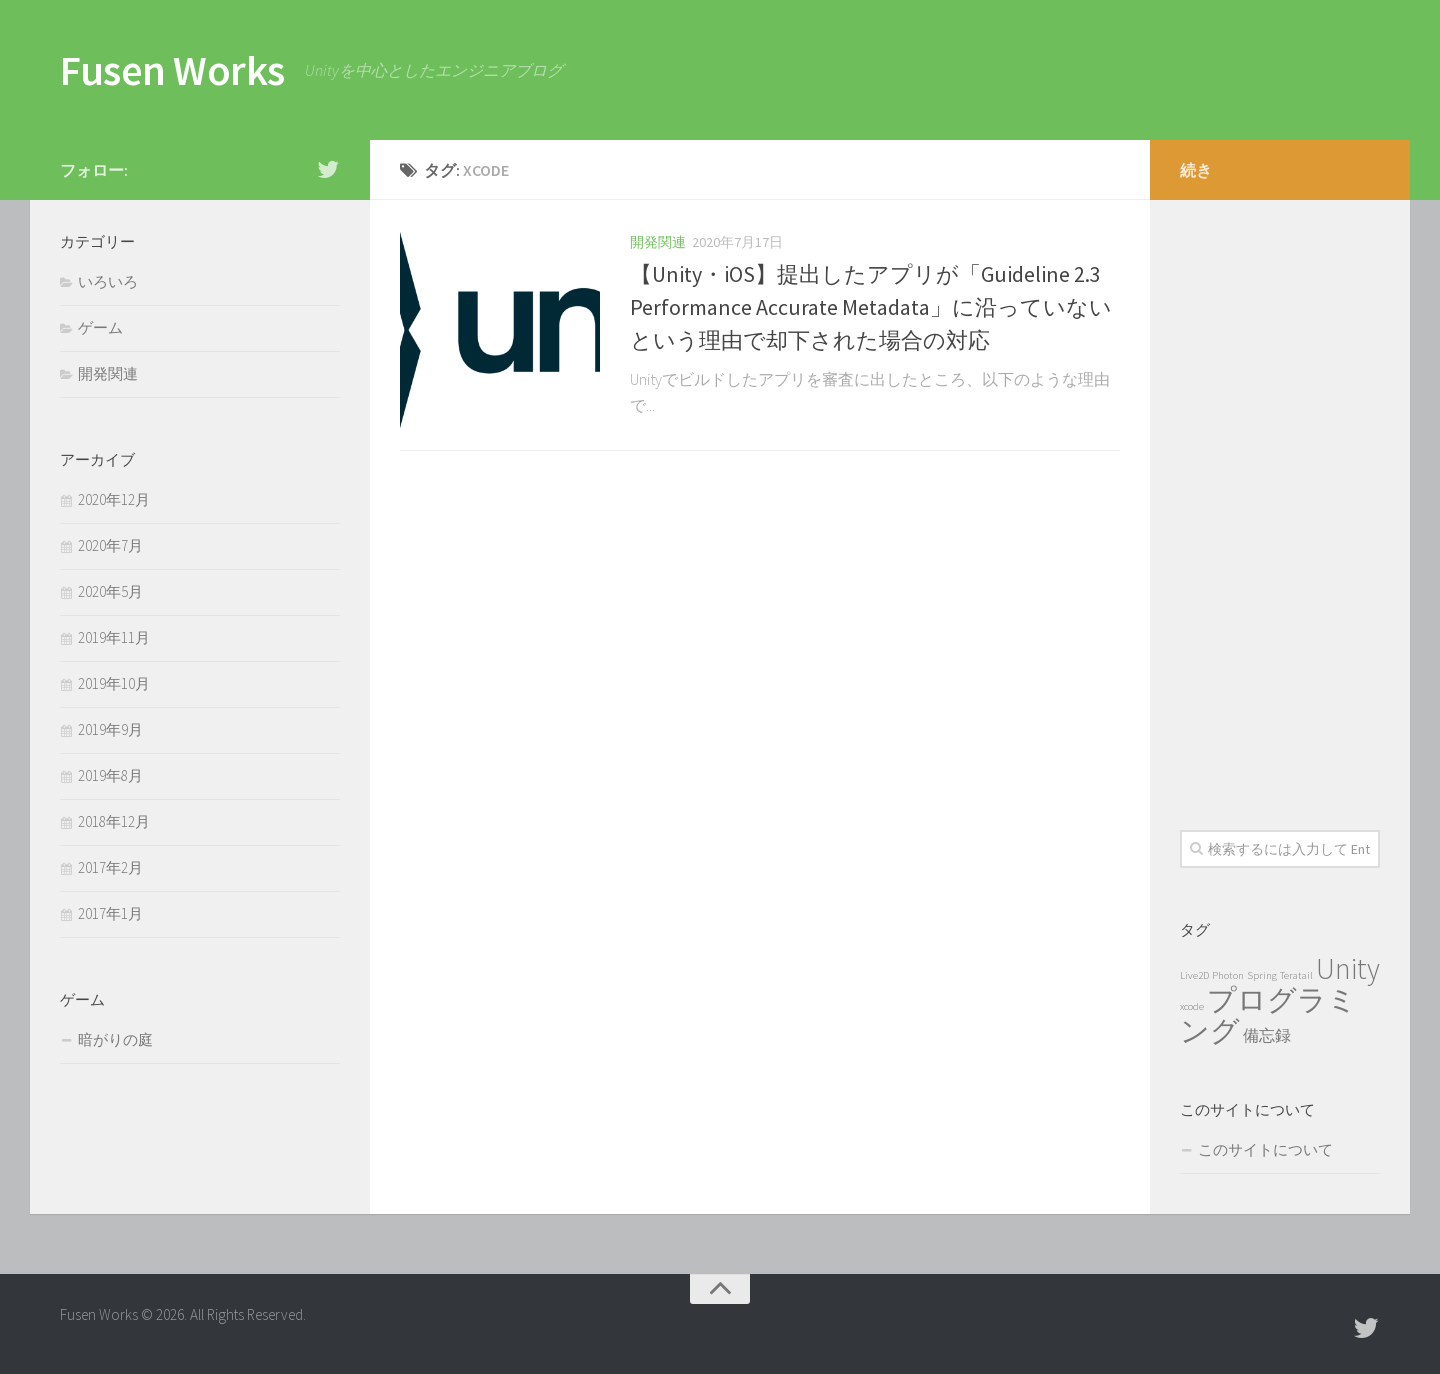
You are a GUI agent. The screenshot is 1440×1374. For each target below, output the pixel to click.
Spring (1262, 975)
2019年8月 (110, 775)
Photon (1228, 975)
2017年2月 (110, 867)
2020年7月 (110, 545)
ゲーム (100, 327)
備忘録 (1267, 1035)
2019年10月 (114, 683)
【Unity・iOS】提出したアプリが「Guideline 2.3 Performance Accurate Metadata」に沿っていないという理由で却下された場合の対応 (871, 307)
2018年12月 (114, 821)
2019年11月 (114, 637)
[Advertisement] (1280, 500)
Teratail (1296, 975)
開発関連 (658, 242)
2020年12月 (114, 499)
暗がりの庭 (115, 1039)
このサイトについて (1265, 1149)
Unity (1348, 968)
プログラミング (1268, 1015)
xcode (1192, 1006)
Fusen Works (172, 70)
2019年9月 (110, 729)
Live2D (1194, 975)
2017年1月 (110, 913)
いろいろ (108, 281)
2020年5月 (110, 591)
